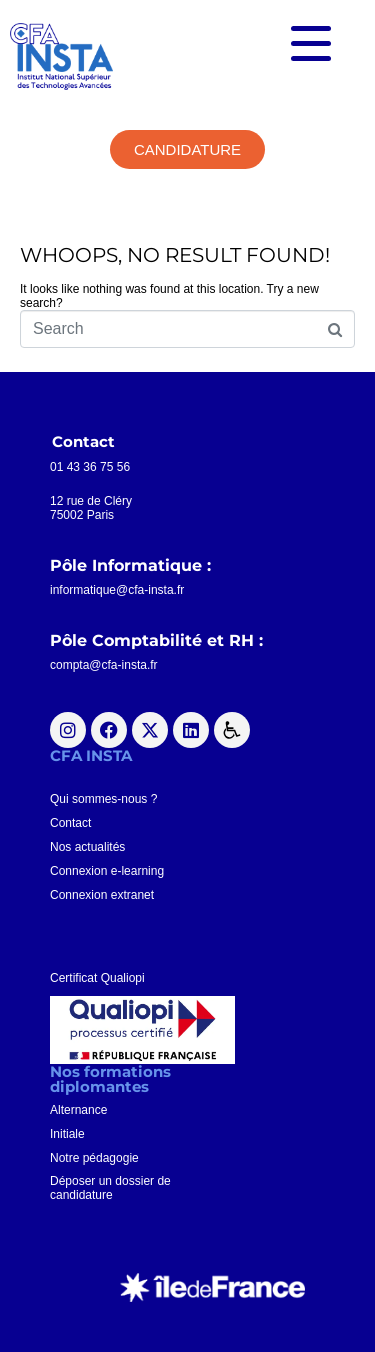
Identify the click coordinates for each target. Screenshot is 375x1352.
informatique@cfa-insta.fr (117, 590)
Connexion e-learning (107, 871)
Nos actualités (87, 847)
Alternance (78, 1110)
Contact (70, 823)
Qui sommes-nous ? (103, 799)
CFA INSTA (91, 755)
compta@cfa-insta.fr (104, 665)
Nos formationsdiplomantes (110, 1079)
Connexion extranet (102, 895)
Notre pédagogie (94, 1158)
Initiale (67, 1134)
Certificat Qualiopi (97, 978)
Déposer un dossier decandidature (110, 1188)
